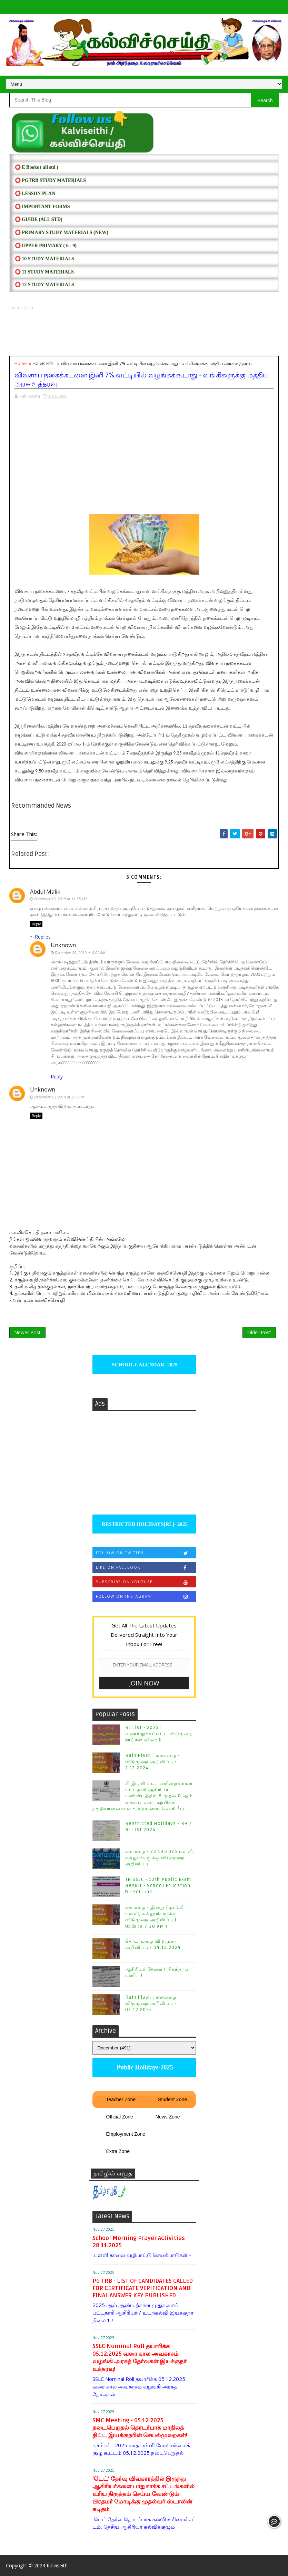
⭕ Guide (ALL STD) (38, 219)
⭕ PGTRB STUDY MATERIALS (50, 180)
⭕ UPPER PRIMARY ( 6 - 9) (46, 245)
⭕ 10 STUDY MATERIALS (44, 258)
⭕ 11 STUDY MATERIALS (44, 272)
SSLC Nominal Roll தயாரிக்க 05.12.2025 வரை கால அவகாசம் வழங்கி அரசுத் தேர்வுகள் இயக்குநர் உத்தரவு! (139, 2358)
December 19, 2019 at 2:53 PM (59, 1096)
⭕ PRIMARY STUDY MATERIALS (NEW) (61, 232)
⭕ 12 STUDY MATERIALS (44, 284)
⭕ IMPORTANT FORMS (42, 206)
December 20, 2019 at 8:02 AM (80, 952)
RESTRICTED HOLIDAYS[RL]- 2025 (144, 1524)
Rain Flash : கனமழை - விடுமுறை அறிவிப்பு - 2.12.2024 (152, 1762)
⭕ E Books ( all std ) (36, 167)
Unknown (63, 945)
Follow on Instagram (146, 1596)
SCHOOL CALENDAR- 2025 (144, 1364)
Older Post (259, 1332)
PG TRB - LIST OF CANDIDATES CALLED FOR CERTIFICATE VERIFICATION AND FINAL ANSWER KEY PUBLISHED (142, 2288)
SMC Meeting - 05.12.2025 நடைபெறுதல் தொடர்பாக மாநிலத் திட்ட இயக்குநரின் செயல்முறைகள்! (139, 2428)
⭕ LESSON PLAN (35, 193)
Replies (43, 936)
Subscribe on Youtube (146, 1582)
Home (20, 363)
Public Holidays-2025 (144, 2067)
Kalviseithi (58, 2565)
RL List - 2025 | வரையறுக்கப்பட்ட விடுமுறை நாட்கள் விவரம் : (159, 1734)
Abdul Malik (45, 891)
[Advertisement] (144, 333)
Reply (36, 924)
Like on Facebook (146, 1567)
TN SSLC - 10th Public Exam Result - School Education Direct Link (158, 1886)
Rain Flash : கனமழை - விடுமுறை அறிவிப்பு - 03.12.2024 (152, 2003)
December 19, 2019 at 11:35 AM (60, 898)
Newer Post (27, 1332)
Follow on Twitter (146, 1553)
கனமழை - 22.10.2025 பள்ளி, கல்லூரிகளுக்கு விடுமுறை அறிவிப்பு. (160, 1858)
